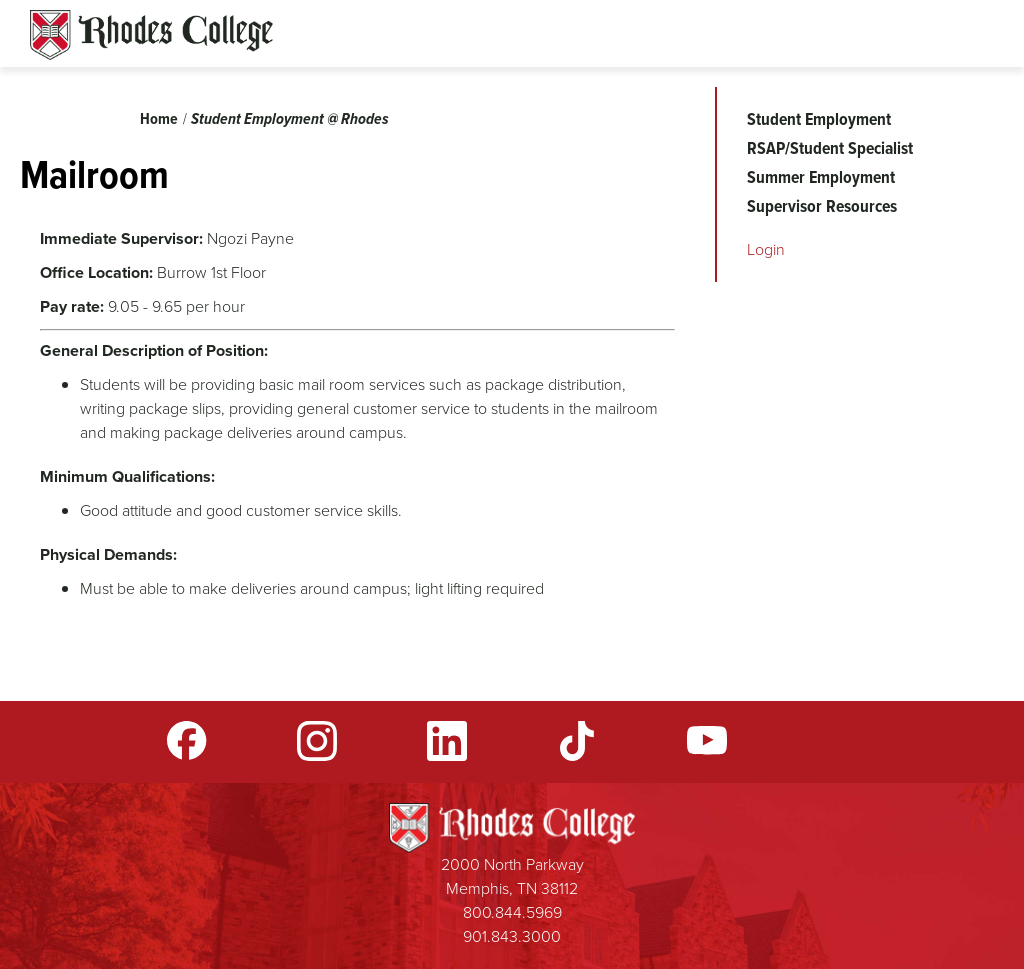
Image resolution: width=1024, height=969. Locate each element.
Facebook (187, 741)
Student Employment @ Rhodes (290, 118)
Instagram (317, 741)
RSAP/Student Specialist (830, 148)
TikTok (577, 741)
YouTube (707, 741)
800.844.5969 (512, 912)
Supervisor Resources (822, 206)
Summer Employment (821, 177)
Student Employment (819, 119)
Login (766, 249)
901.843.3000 (512, 936)
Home (159, 118)
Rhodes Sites (151, 35)
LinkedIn (447, 741)
